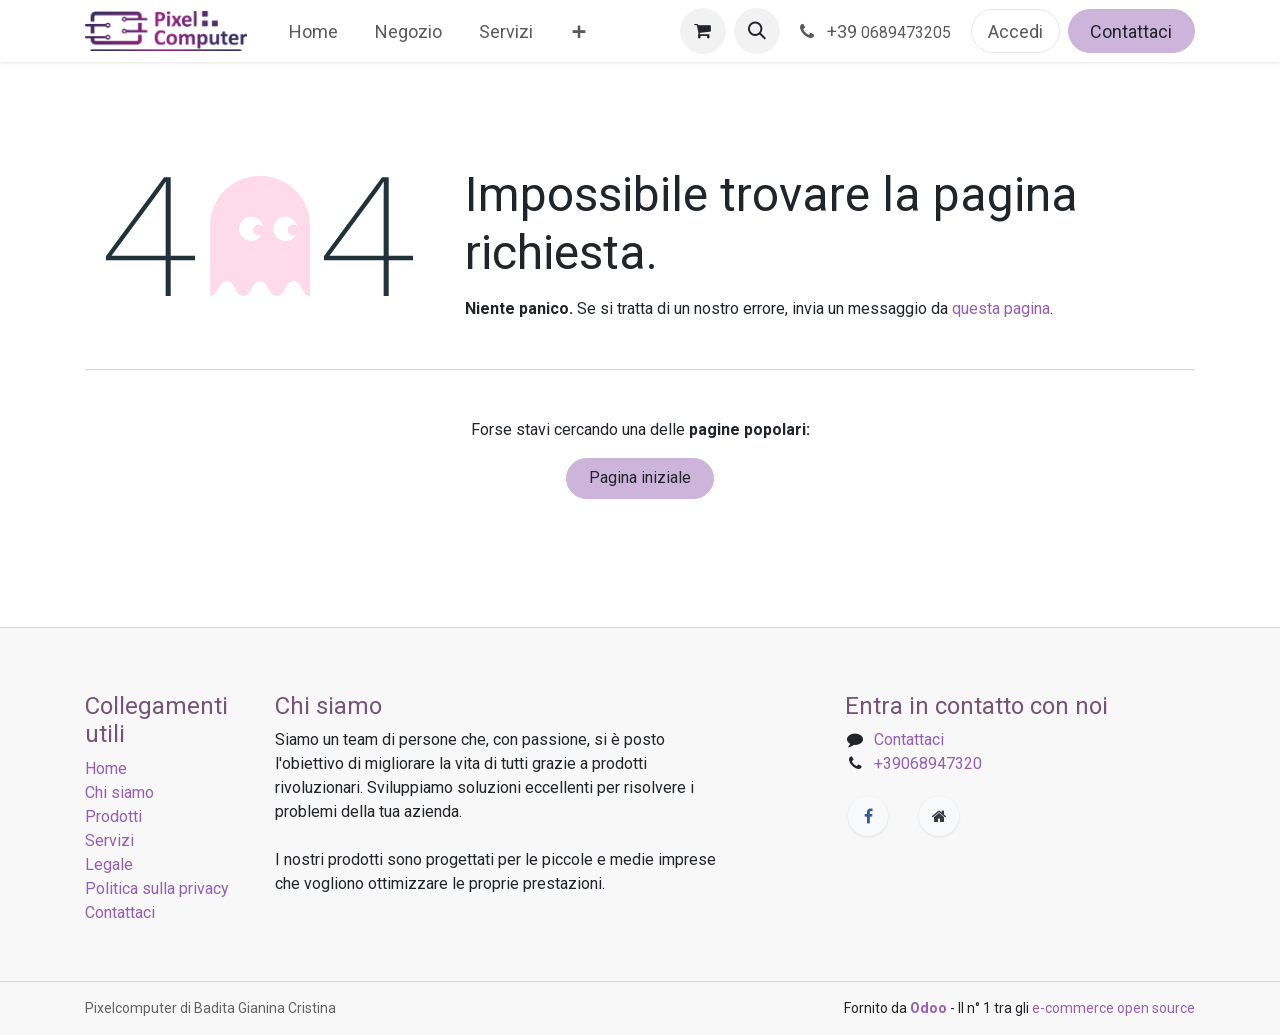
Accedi (1015, 31)
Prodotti (113, 816)
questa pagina (1001, 308)
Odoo (930, 1008)
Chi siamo (119, 792)
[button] (757, 31)
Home (106, 768)
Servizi (109, 840)
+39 (875, 31)
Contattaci (1131, 31)
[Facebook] (868, 816)
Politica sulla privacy (157, 888)
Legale (109, 864)
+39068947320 (928, 763)
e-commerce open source (1113, 1008)
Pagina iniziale (640, 477)
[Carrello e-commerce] (703, 31)
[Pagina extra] (939, 816)
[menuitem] (314, 31)
